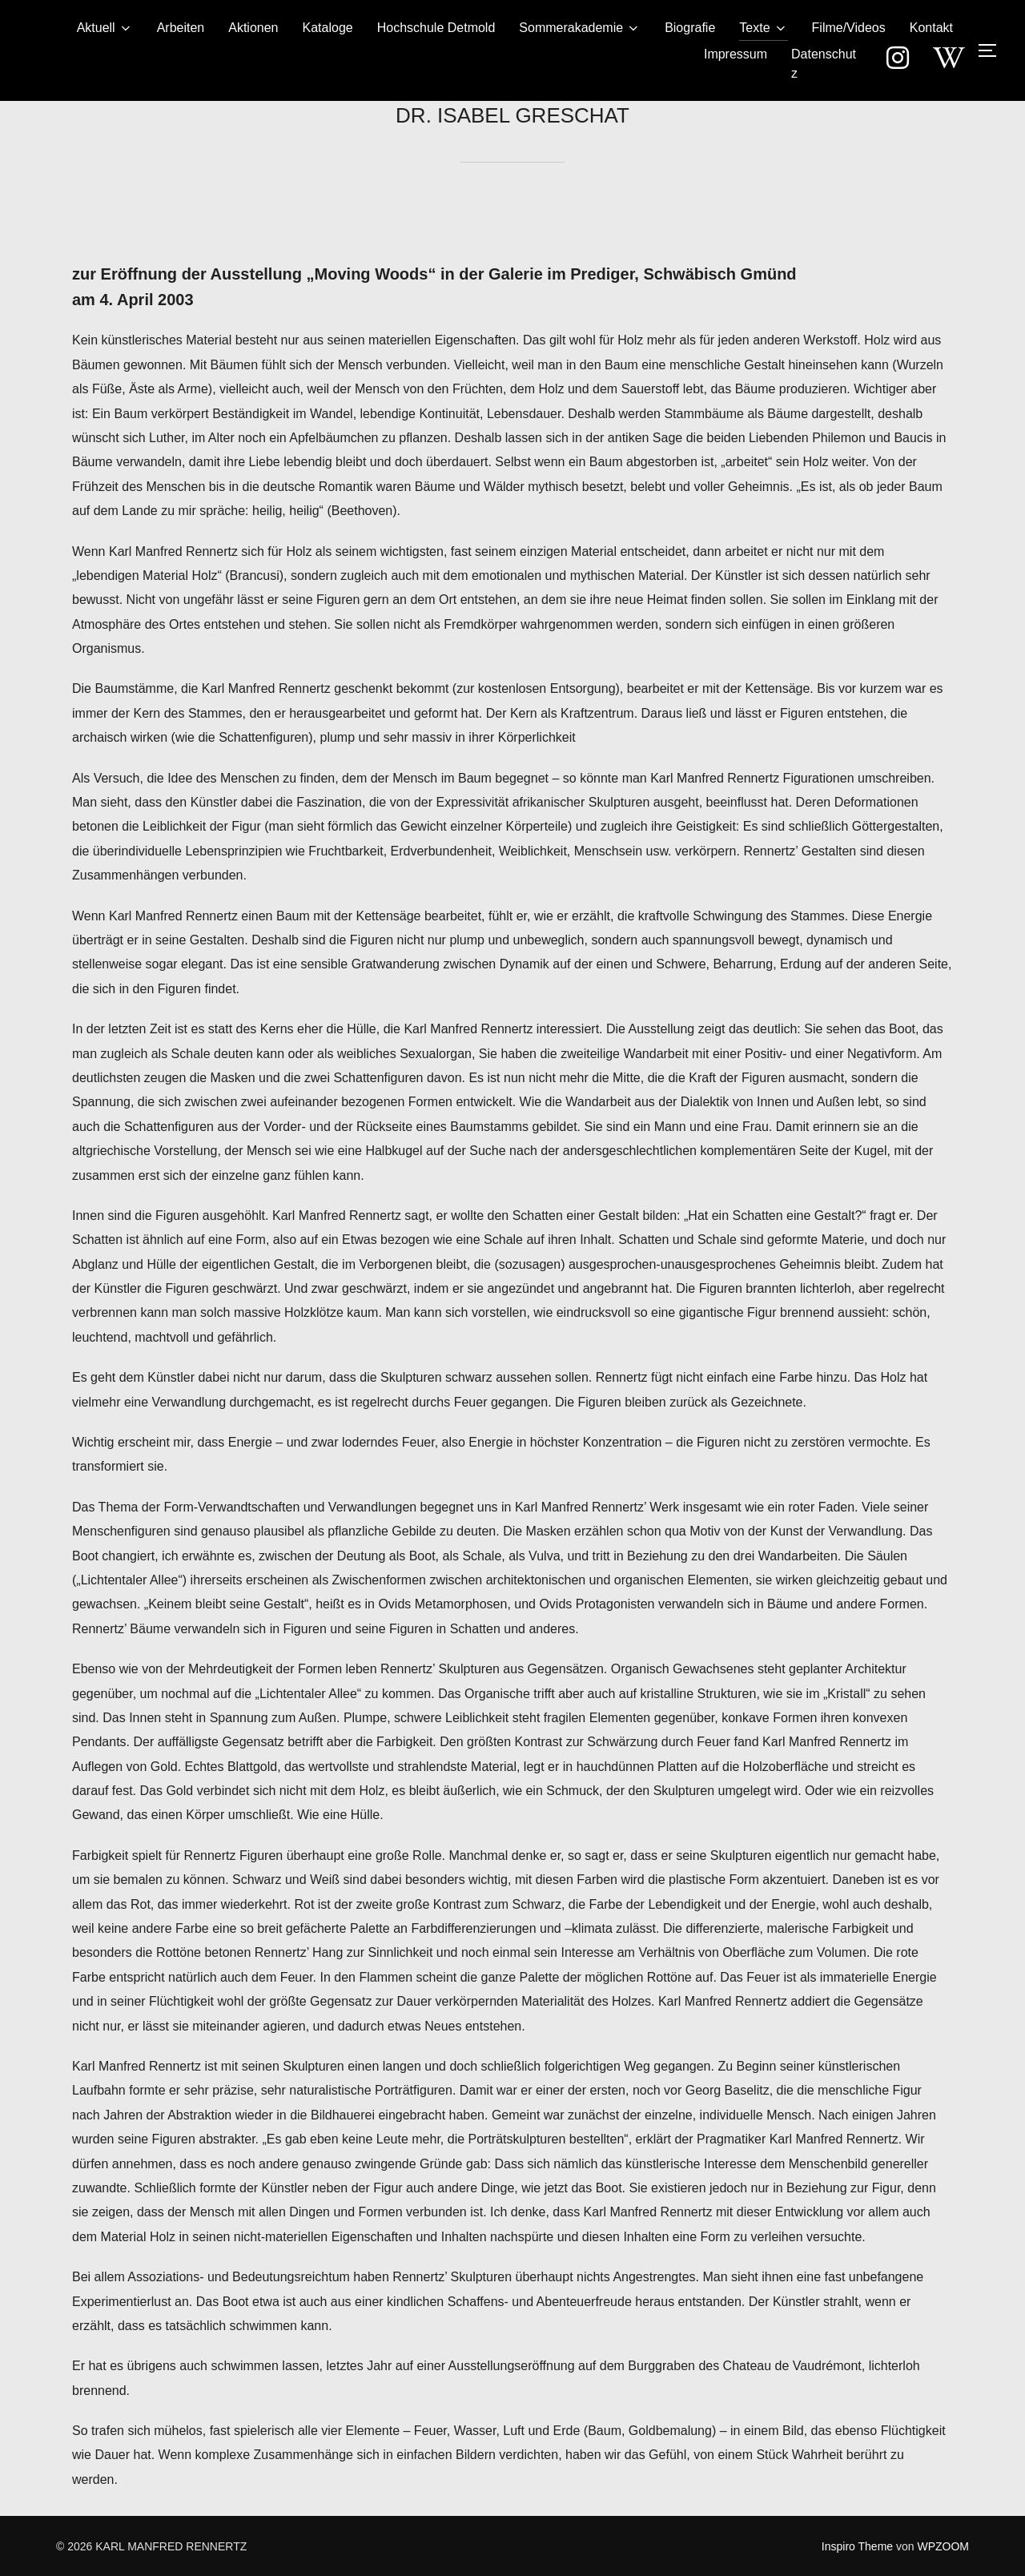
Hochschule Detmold (436, 27)
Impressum (735, 54)
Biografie (690, 27)
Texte (763, 28)
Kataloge (328, 27)
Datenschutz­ (823, 63)
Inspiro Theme (857, 2546)
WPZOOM (943, 2546)
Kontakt (931, 27)
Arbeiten (181, 27)
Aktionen (253, 27)
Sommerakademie (580, 28)
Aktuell (105, 28)
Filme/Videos (849, 27)
